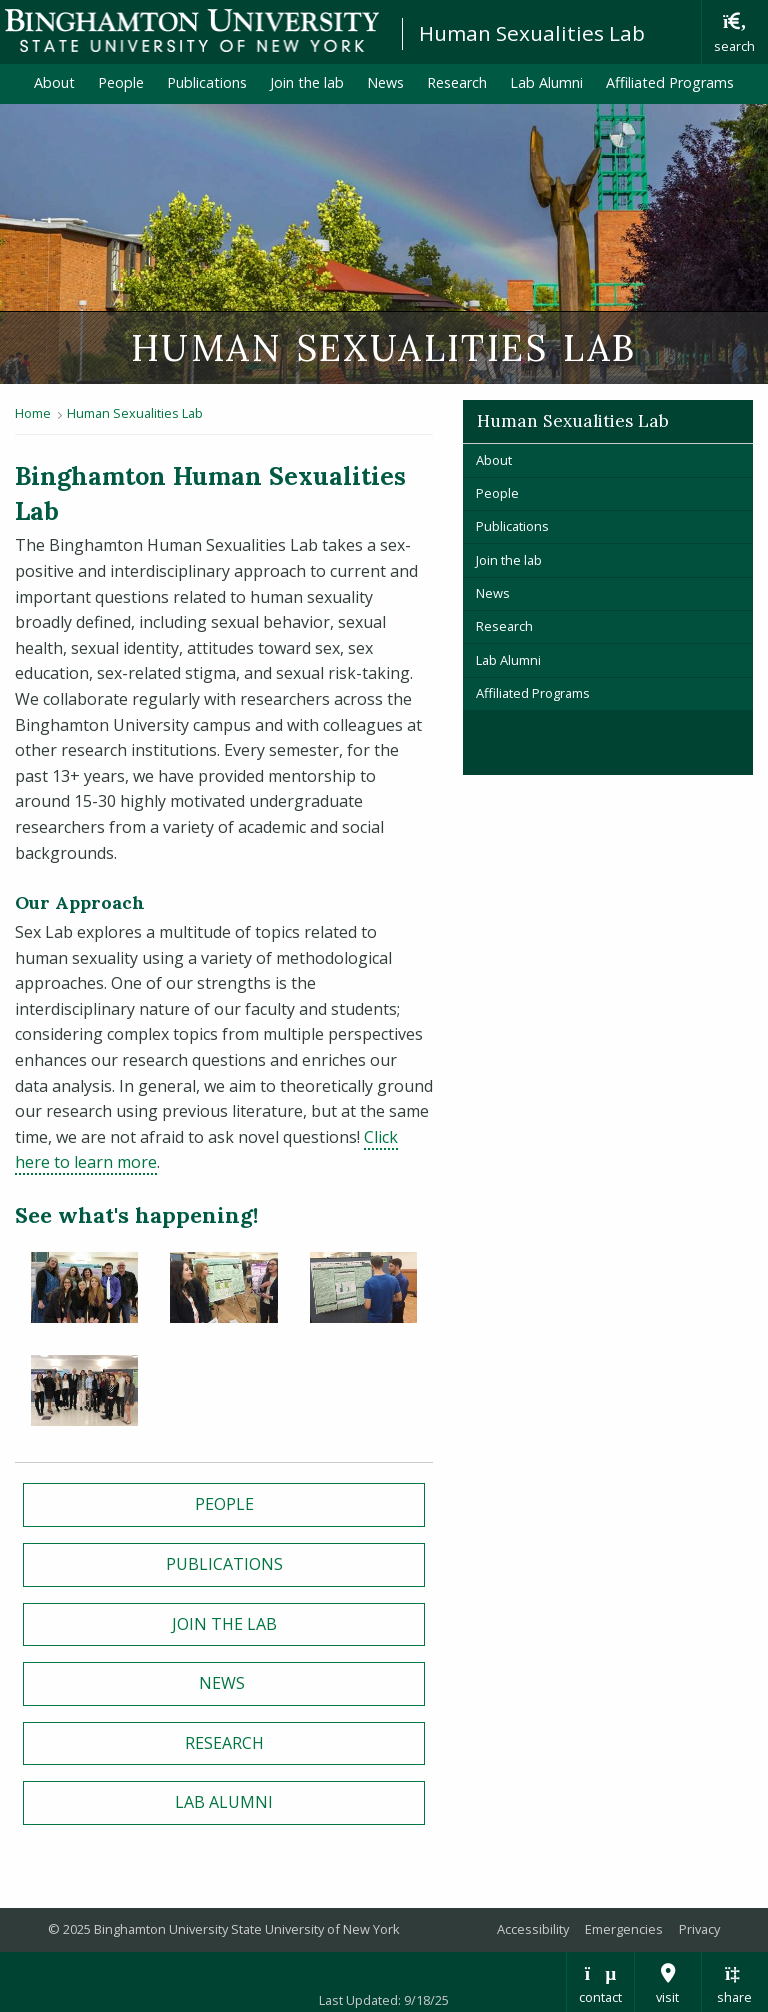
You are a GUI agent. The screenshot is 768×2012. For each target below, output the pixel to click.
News (385, 82)
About (54, 82)
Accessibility (533, 1929)
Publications (207, 82)
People (121, 82)
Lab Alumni (546, 82)
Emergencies (624, 1929)
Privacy (699, 1929)
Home (33, 413)
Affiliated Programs (676, 82)
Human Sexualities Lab (532, 33)
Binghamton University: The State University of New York (192, 30)
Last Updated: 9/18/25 (384, 2000)
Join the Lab (224, 1624)
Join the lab (307, 82)
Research (457, 82)
